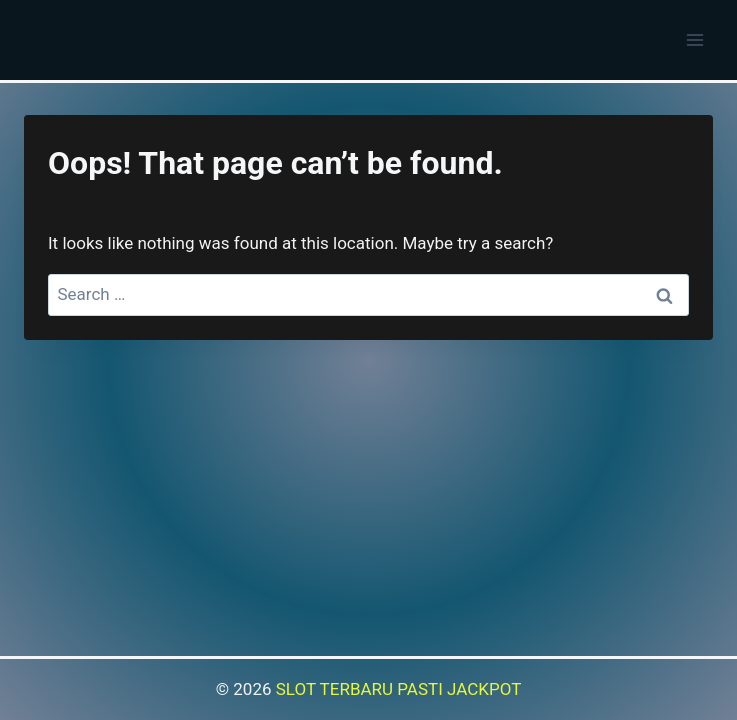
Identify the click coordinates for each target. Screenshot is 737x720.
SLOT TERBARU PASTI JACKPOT (399, 689)
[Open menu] (694, 39)
